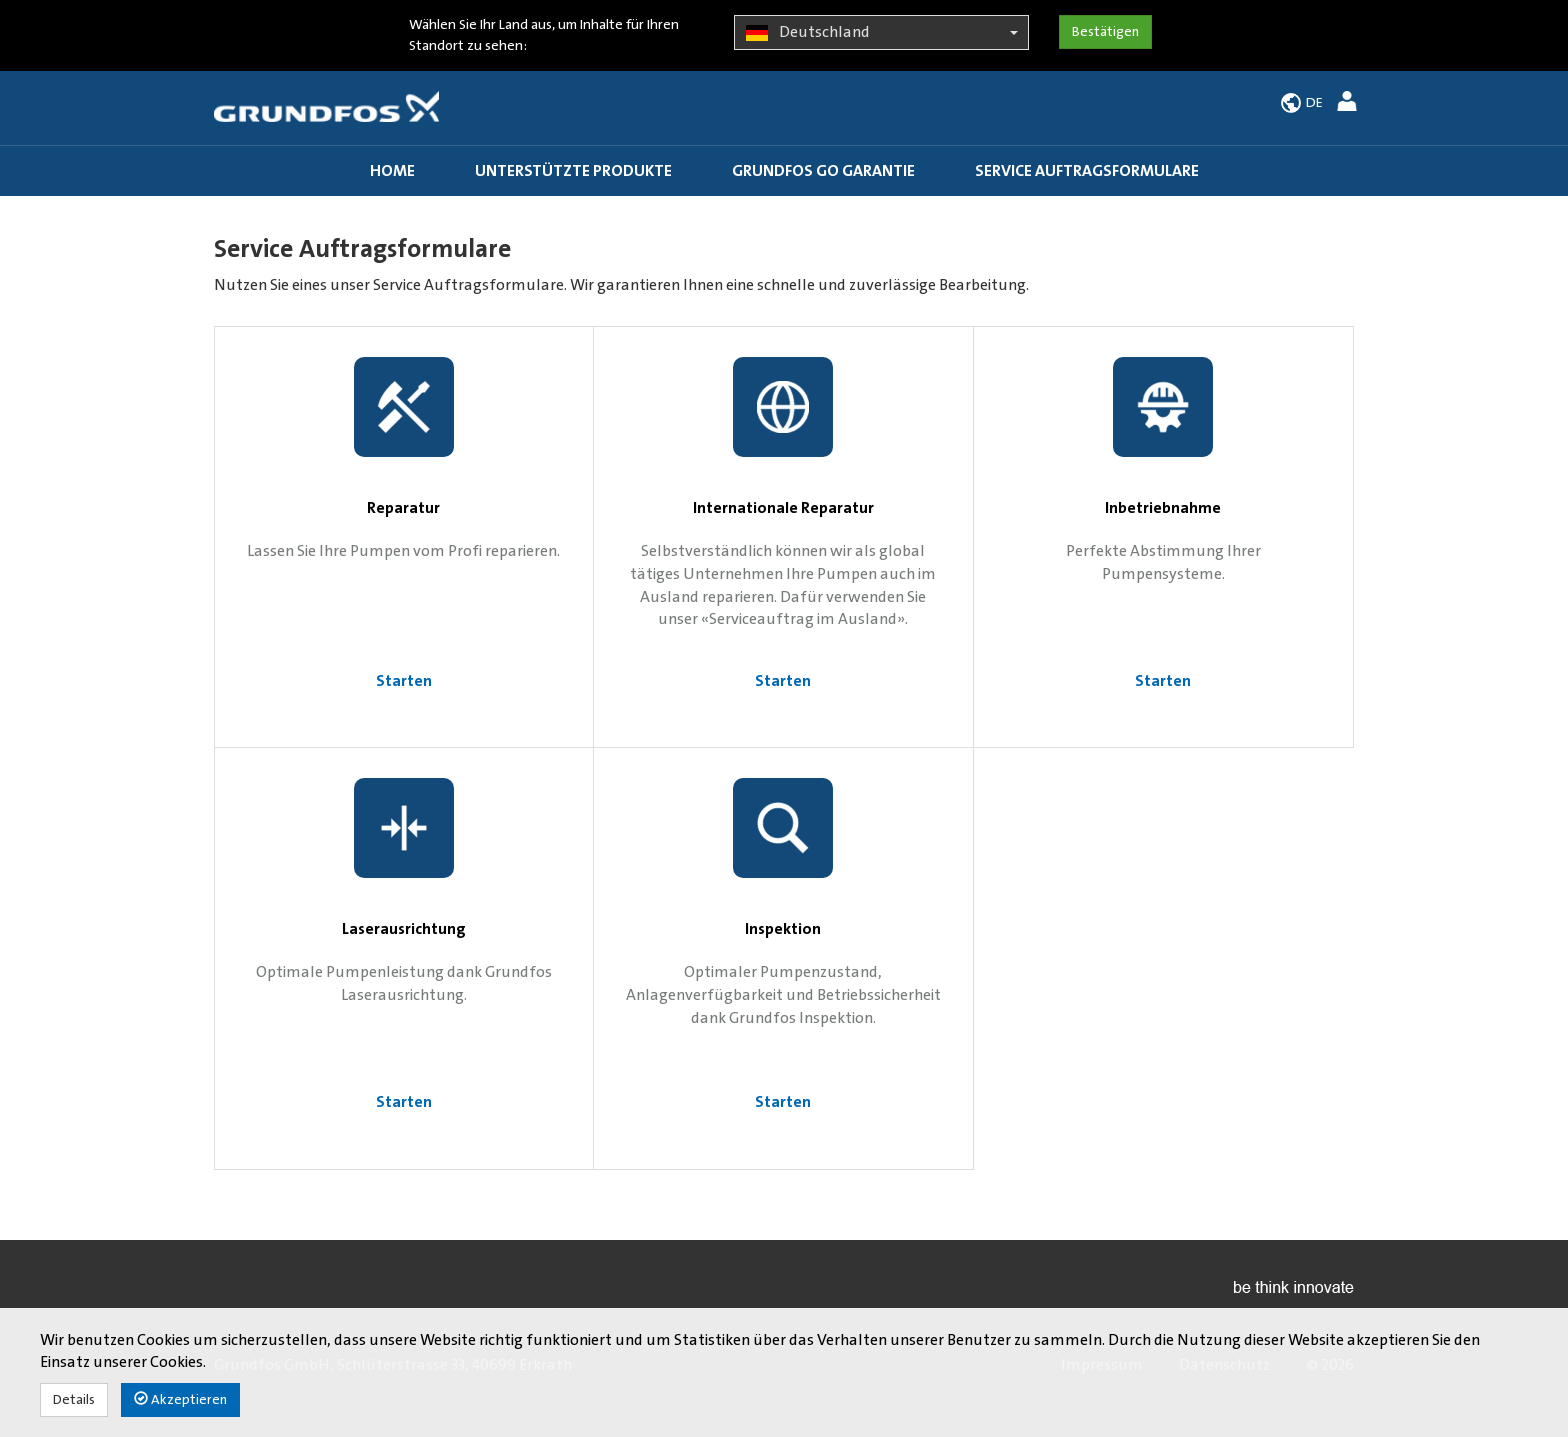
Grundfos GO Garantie (823, 171)
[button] (1349, 104)
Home (392, 171)
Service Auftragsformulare (1087, 171)
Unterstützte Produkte (573, 171)
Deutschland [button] (881, 33)
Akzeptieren (180, 1399)
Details (74, 1400)
